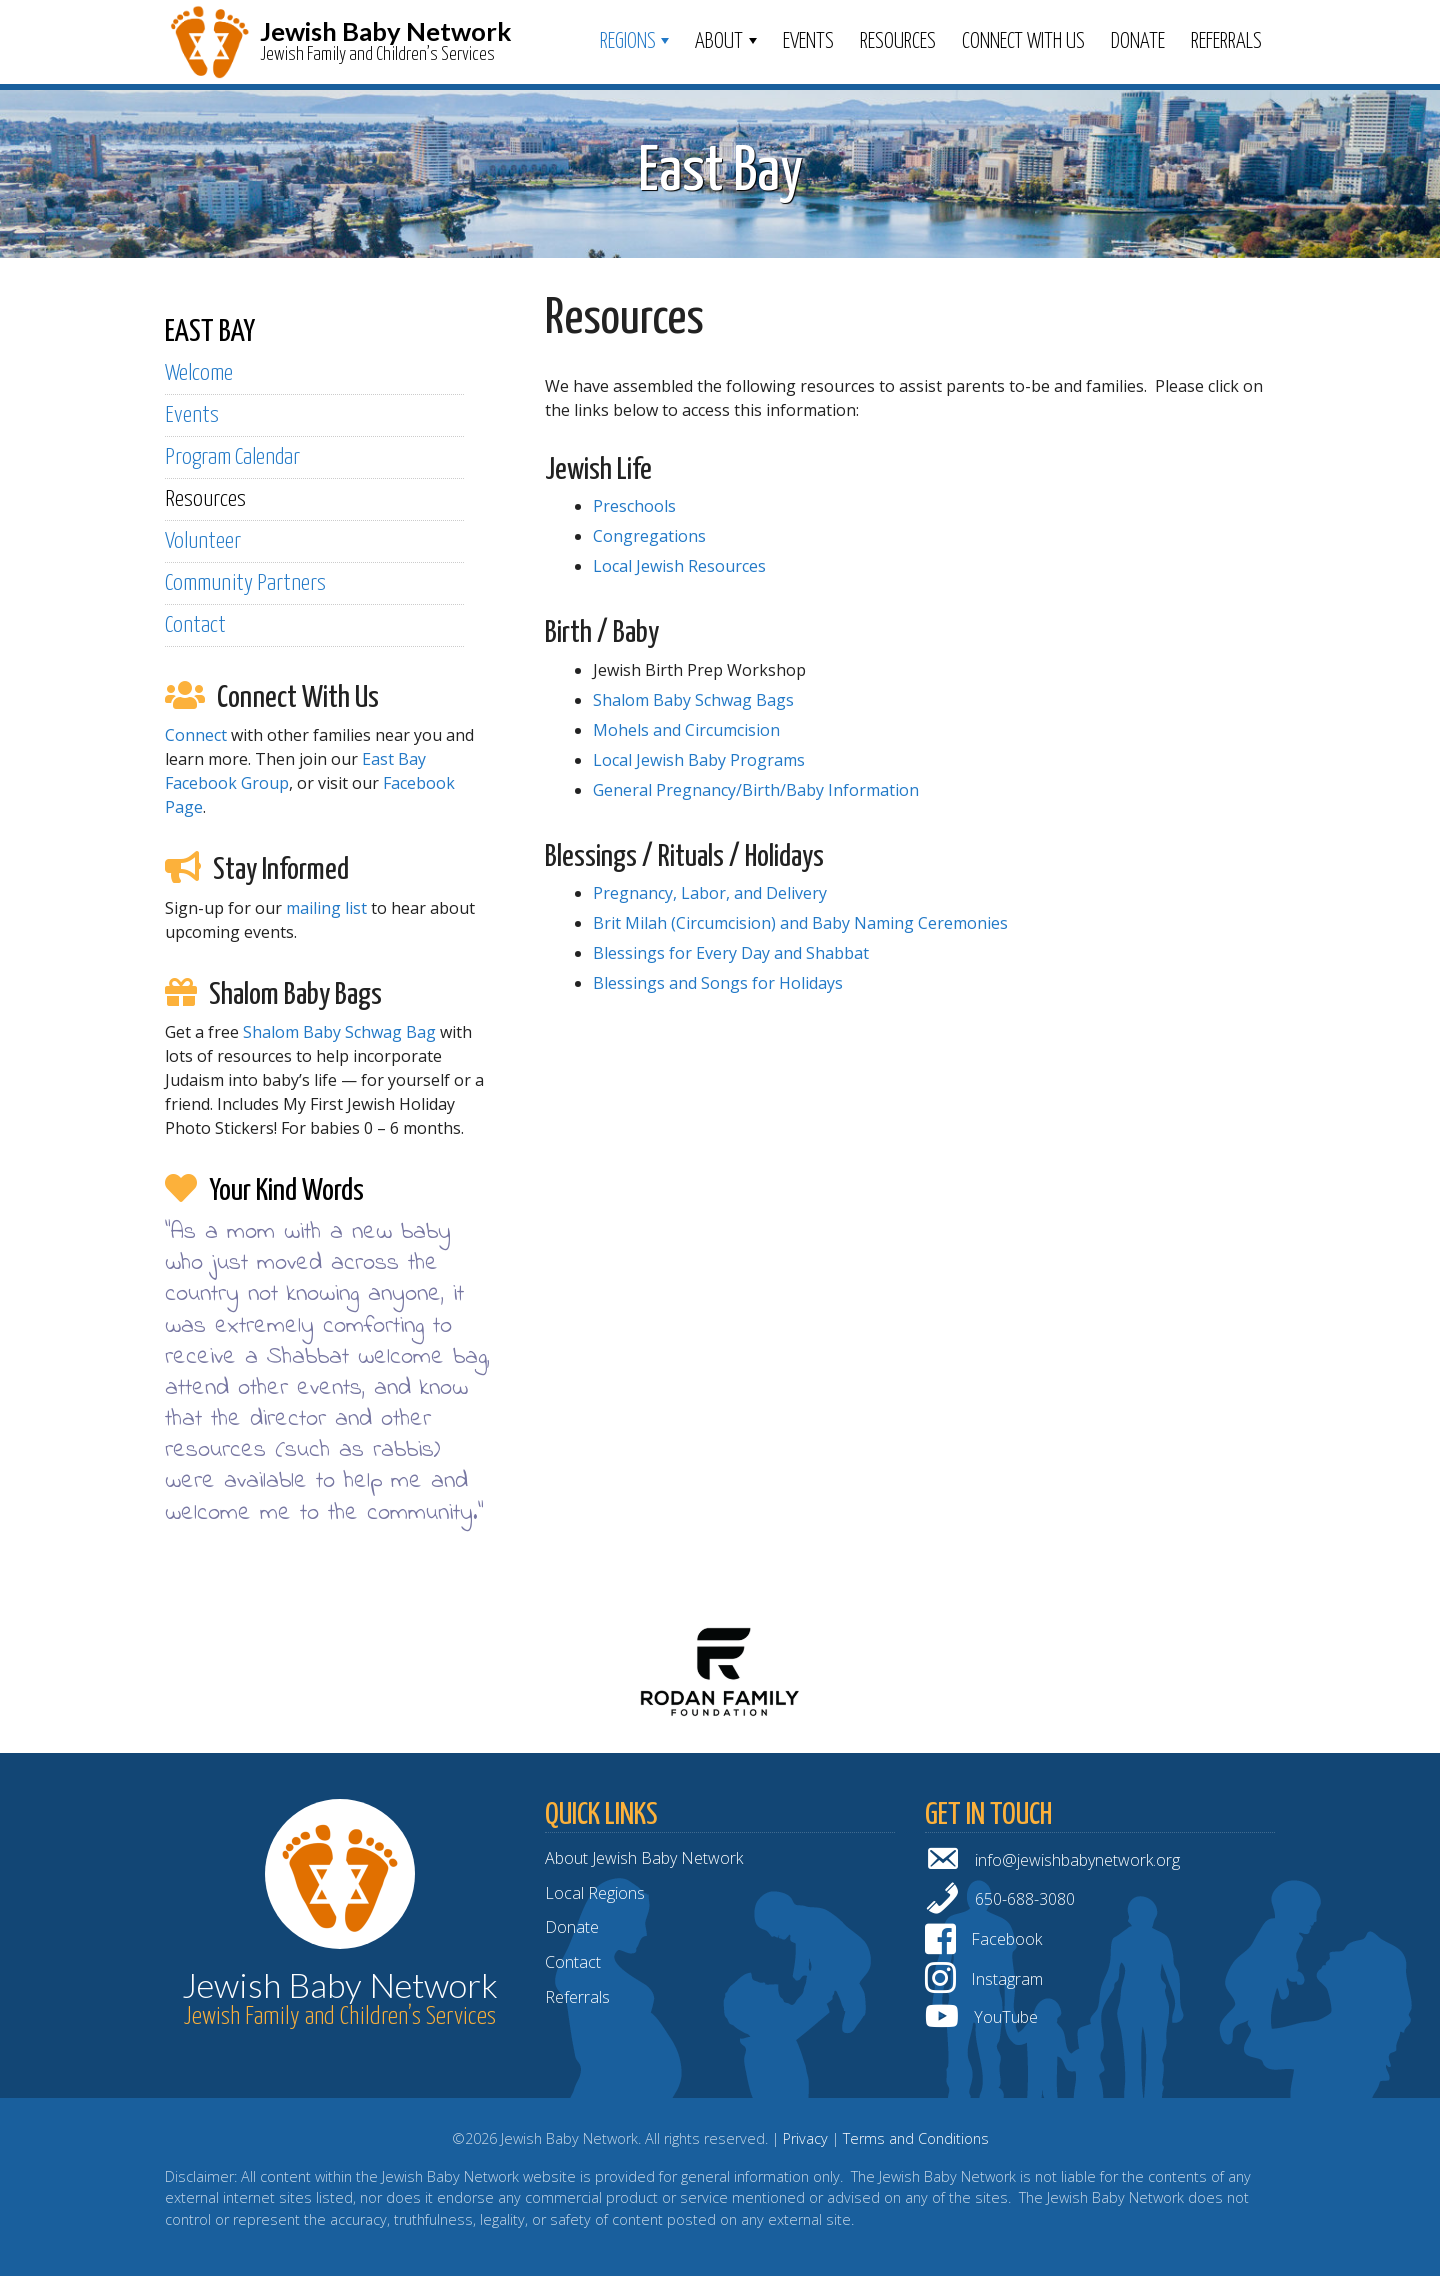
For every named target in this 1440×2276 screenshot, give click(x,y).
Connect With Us (1023, 42)
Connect (196, 735)
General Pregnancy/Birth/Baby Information (756, 790)
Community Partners (245, 583)
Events (808, 42)
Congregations (649, 536)
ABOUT (719, 42)
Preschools (634, 506)
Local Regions (595, 1893)
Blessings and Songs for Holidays (718, 983)
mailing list (326, 908)
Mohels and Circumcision (686, 730)
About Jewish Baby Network (644, 1858)
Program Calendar (232, 457)
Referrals (1226, 42)
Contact (195, 625)
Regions (628, 42)
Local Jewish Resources (679, 566)
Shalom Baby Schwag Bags (693, 700)
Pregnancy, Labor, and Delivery (710, 893)
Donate (1138, 42)
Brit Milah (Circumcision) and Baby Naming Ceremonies (800, 923)
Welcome (199, 373)
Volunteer (203, 541)
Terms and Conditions (916, 2138)
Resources (898, 42)
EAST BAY (210, 332)
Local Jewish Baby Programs (699, 760)
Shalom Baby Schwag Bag (339, 1032)
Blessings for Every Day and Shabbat (731, 953)
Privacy (805, 2138)
